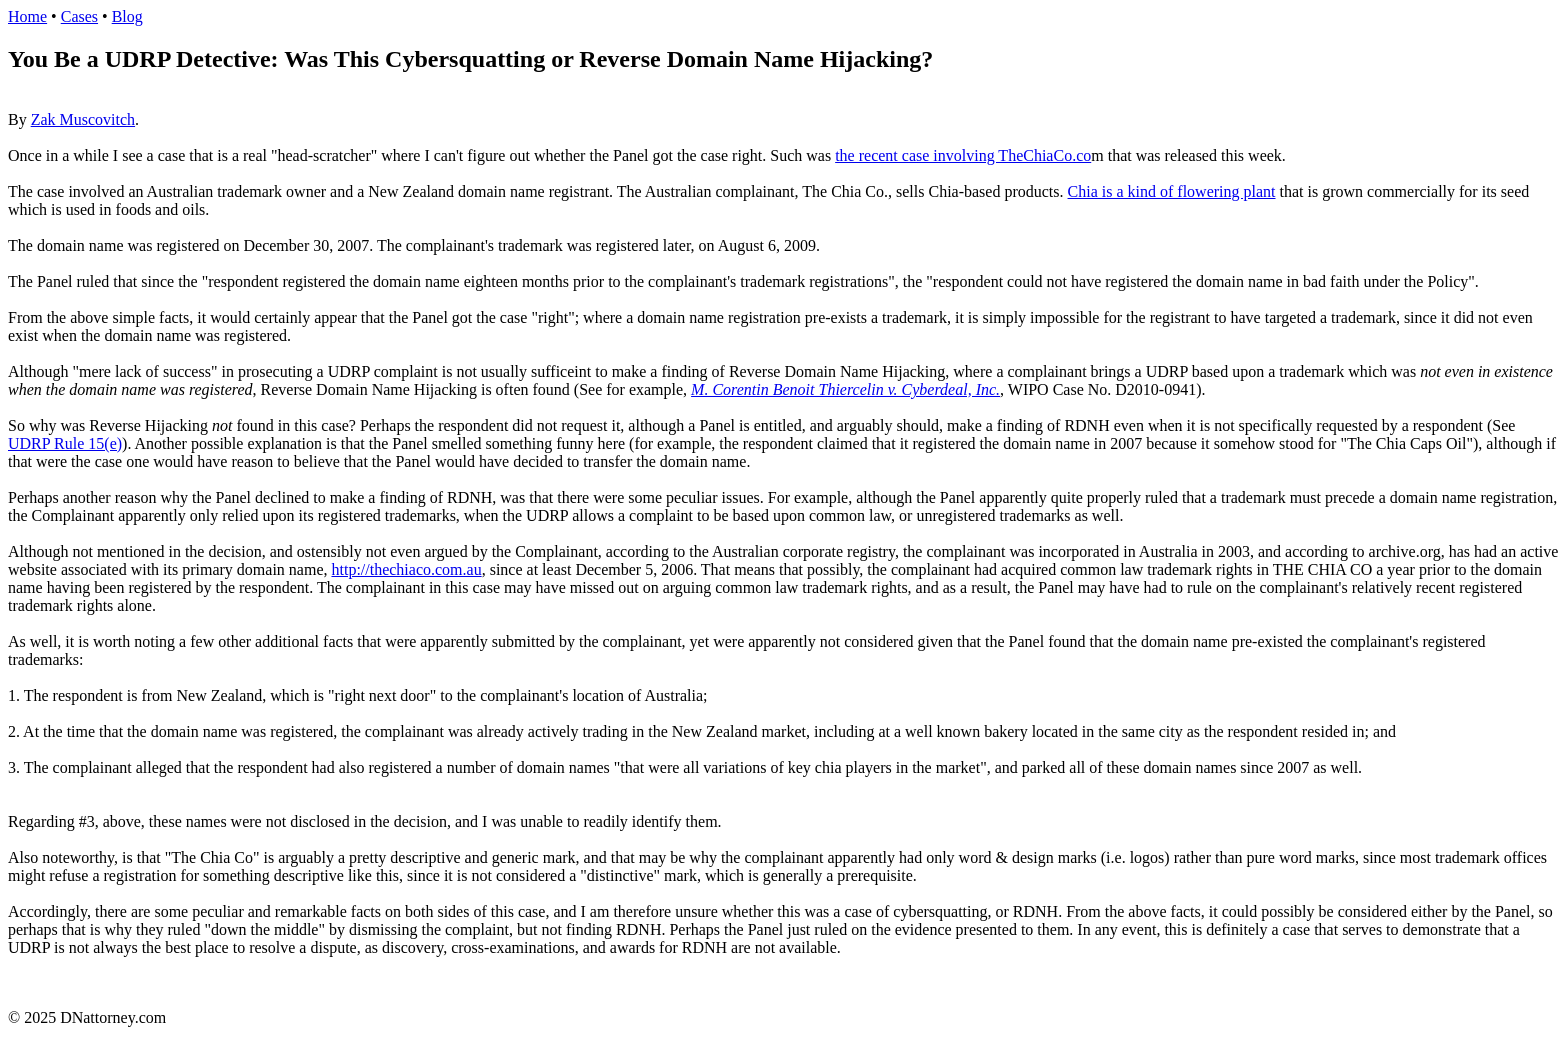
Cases (79, 16)
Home (27, 16)
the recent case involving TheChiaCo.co (963, 155)
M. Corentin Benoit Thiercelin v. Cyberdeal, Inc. (845, 389)
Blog (127, 16)
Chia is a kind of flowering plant (1172, 191)
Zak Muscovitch (83, 119)
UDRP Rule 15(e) (65, 443)
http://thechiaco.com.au (406, 569)
